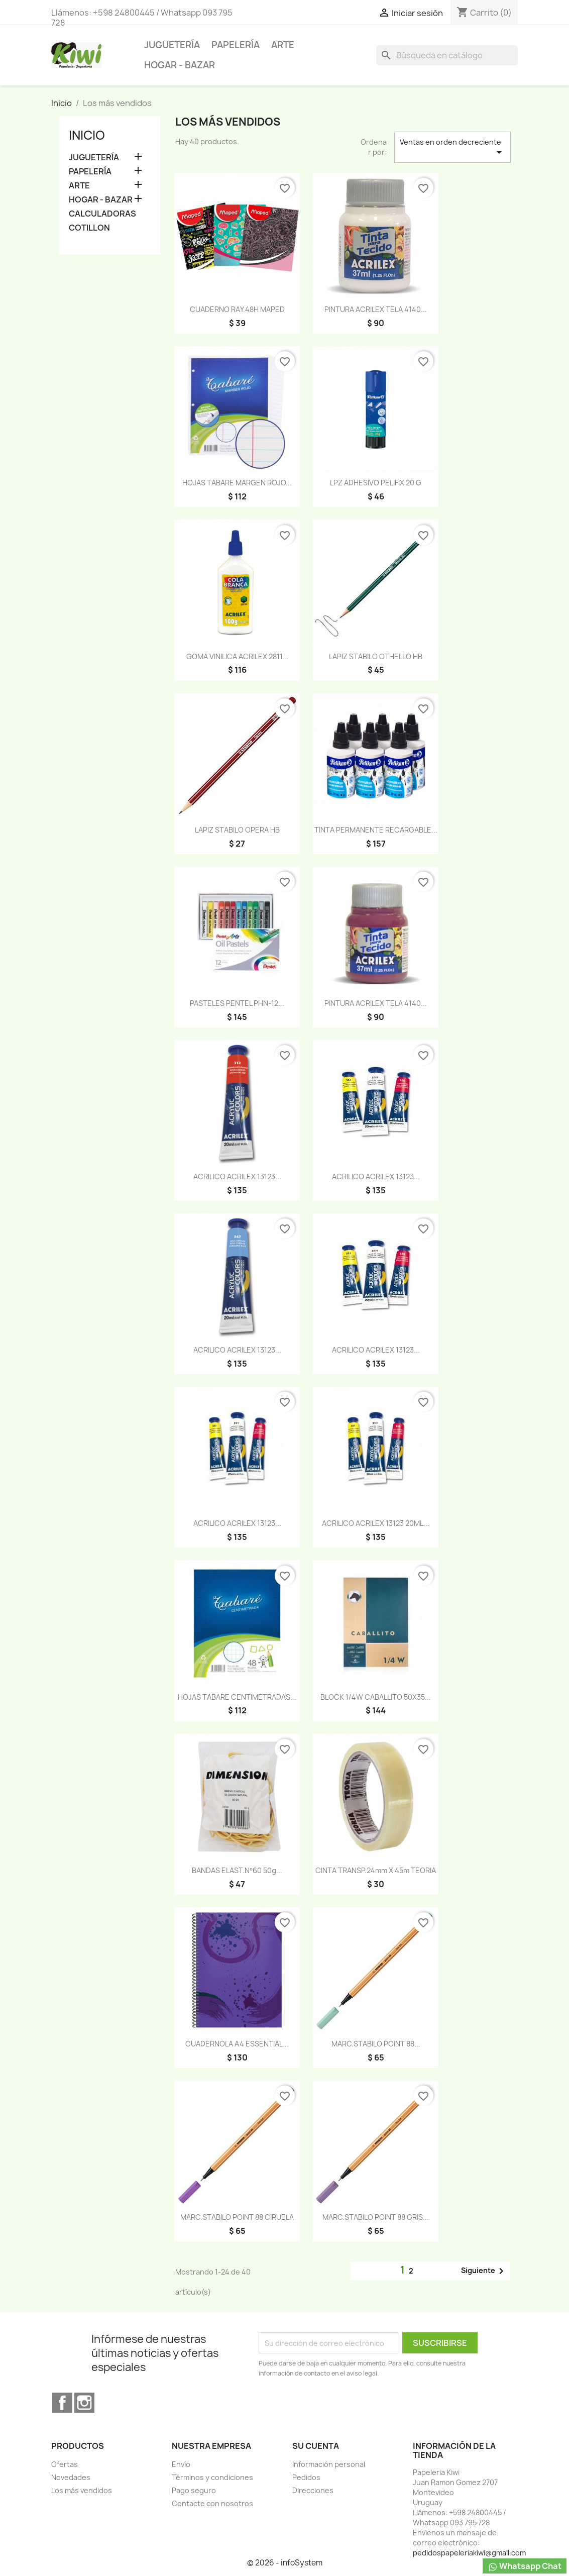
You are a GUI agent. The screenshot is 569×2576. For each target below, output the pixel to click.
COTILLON (89, 228)
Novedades (70, 2477)
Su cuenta (315, 2445)
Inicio (87, 135)
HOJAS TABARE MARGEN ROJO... (237, 482)
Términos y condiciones (212, 2477)
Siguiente (484, 2271)
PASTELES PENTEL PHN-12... (237, 1003)
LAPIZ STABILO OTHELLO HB (375, 656)
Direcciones (312, 2490)
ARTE (282, 45)
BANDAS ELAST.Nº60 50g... (237, 1870)
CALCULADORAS (102, 214)
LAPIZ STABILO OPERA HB (237, 830)
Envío (181, 2464)
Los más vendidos (81, 2490)
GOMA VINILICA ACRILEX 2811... (237, 656)
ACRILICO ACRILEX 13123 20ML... (375, 1523)
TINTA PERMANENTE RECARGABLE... (375, 830)
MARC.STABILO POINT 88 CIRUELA (237, 2217)
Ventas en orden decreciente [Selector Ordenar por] (452, 147)
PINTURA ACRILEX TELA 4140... (375, 309)
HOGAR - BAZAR (179, 65)
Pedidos (306, 2477)
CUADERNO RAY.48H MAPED (237, 309)
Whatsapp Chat (524, 2566)
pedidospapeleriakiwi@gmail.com (469, 2552)
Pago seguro (194, 2490)
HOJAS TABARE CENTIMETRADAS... (237, 1697)
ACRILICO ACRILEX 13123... (237, 1176)
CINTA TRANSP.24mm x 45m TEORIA (375, 1870)
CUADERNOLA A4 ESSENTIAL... (237, 2043)
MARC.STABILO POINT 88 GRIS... (375, 2217)
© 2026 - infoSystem (284, 2562)
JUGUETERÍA (172, 45)
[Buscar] (447, 55)
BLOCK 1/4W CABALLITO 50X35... (375, 1697)
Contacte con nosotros (212, 2503)
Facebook (62, 2403)
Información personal (328, 2464)
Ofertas (64, 2464)
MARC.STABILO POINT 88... (375, 2043)
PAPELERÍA (235, 45)
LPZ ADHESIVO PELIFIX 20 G (375, 482)
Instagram (84, 2403)
